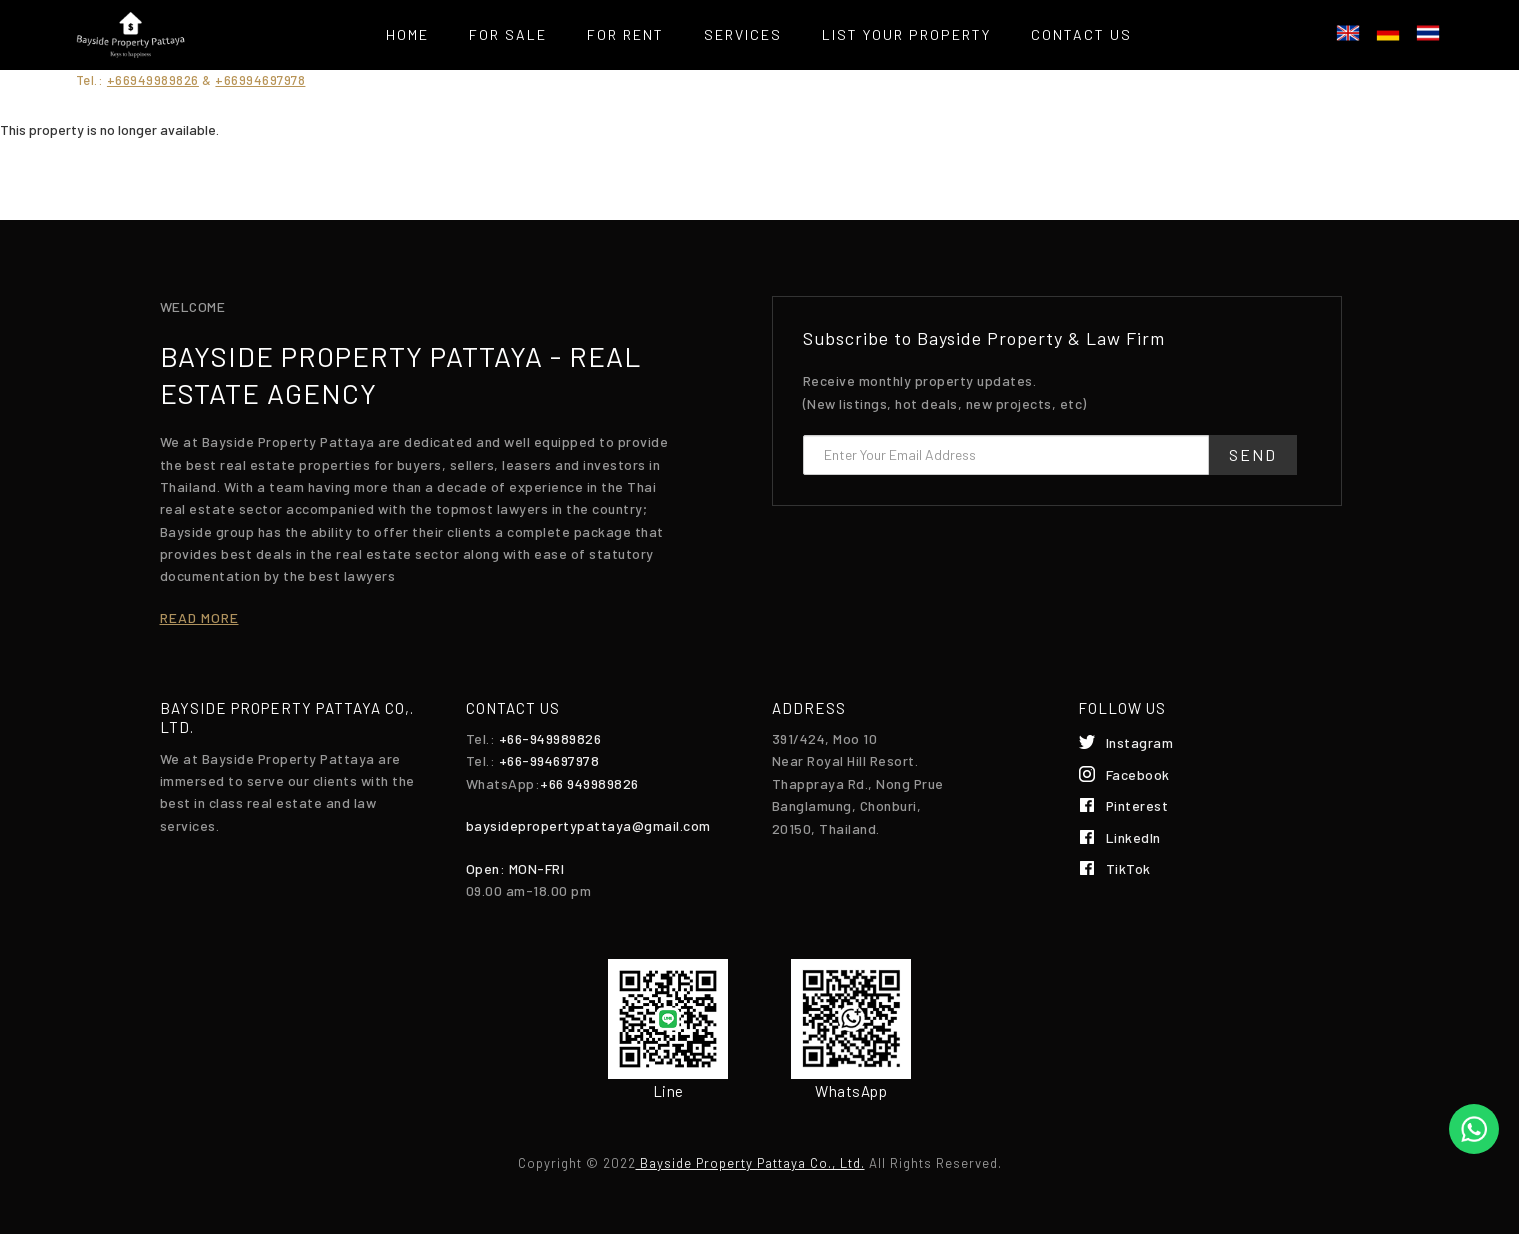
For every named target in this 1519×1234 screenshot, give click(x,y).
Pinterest (1137, 805)
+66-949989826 (550, 738)
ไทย (1428, 33)
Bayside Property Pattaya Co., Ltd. (750, 1163)
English (1348, 33)
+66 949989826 (589, 783)
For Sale (508, 34)
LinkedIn (1133, 837)
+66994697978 (260, 80)
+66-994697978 (549, 760)
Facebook (1138, 774)
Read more (199, 617)
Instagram (1140, 742)
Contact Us (1081, 34)
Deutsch (1388, 33)
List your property (906, 34)
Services (743, 34)
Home (407, 34)
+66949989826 (153, 80)
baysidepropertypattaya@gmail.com (588, 825)
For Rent (625, 34)
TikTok (1128, 868)
